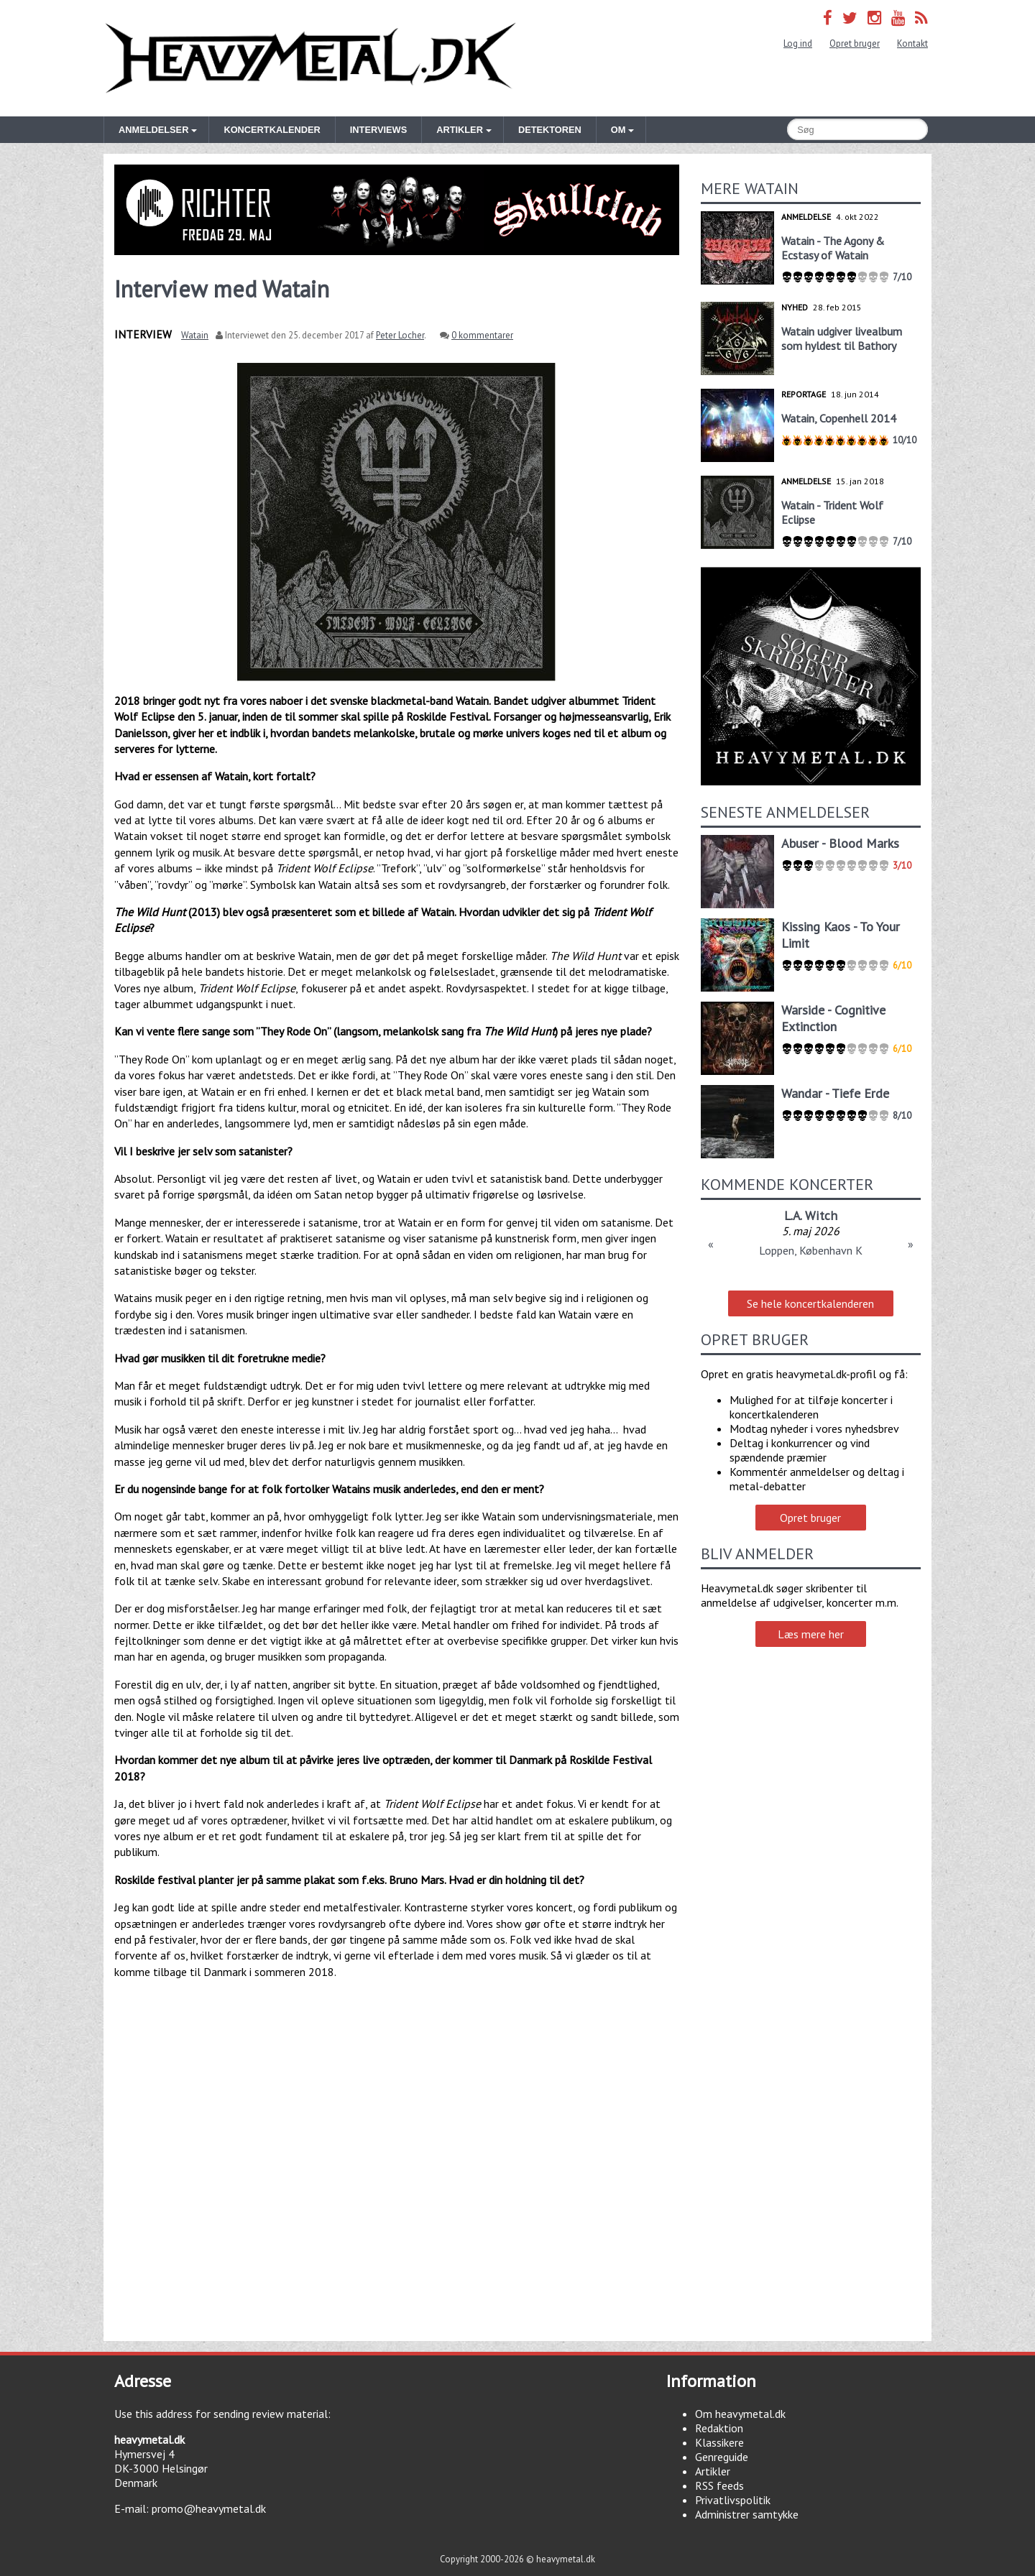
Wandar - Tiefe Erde (835, 1093)
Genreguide (721, 2457)
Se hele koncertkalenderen (810, 1303)
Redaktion (719, 2428)
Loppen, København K (810, 1250)
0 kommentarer (482, 335)
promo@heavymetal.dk (209, 2508)
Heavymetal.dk (311, 58)
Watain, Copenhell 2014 (838, 418)
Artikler (712, 2471)
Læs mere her (811, 1634)
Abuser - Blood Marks (840, 843)
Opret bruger (854, 43)
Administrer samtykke (747, 2514)
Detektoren (549, 129)
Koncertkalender (272, 129)
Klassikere (719, 2442)
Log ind (797, 43)
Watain (194, 335)
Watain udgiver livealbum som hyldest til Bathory (841, 338)
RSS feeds (719, 2485)
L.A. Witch (810, 1215)
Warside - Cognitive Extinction (833, 1018)
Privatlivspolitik (732, 2500)
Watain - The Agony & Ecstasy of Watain (833, 248)
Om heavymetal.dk (740, 2413)
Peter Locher (400, 335)
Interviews (378, 129)
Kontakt (912, 43)
